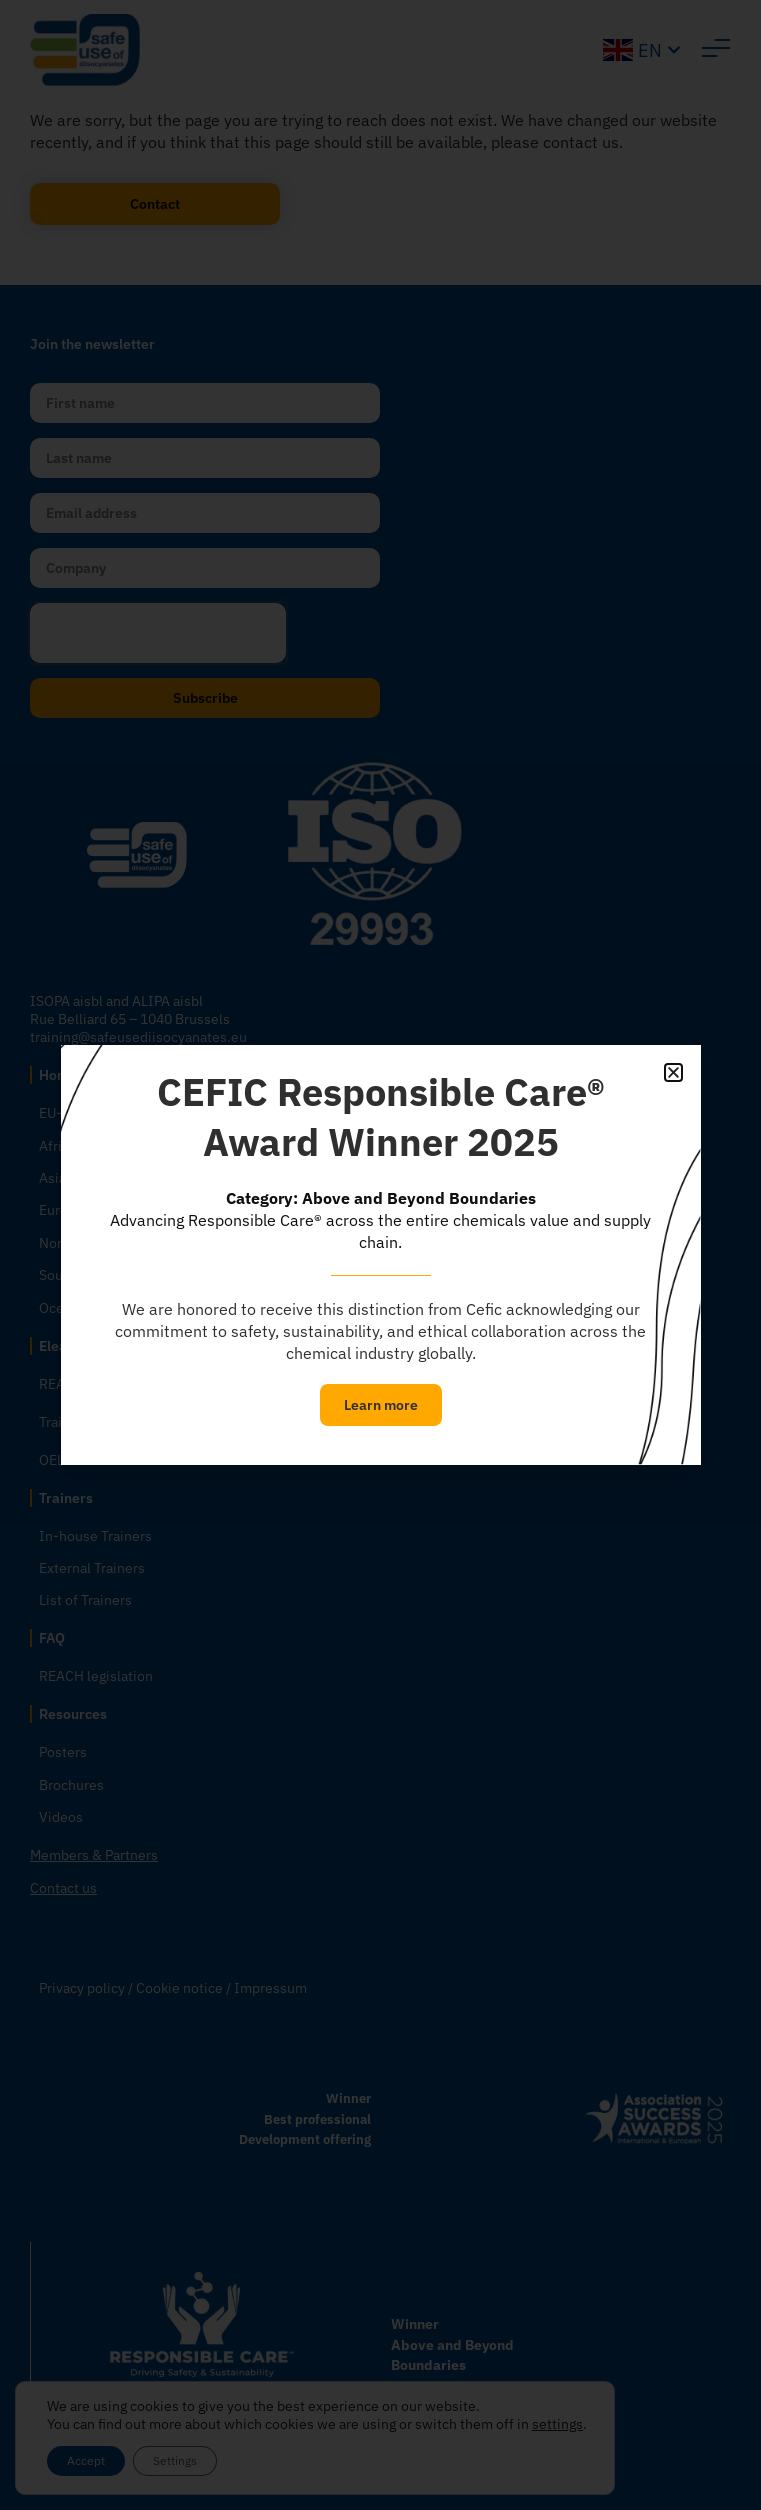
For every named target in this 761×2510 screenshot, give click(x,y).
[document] (380, 1255)
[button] (673, 1072)
